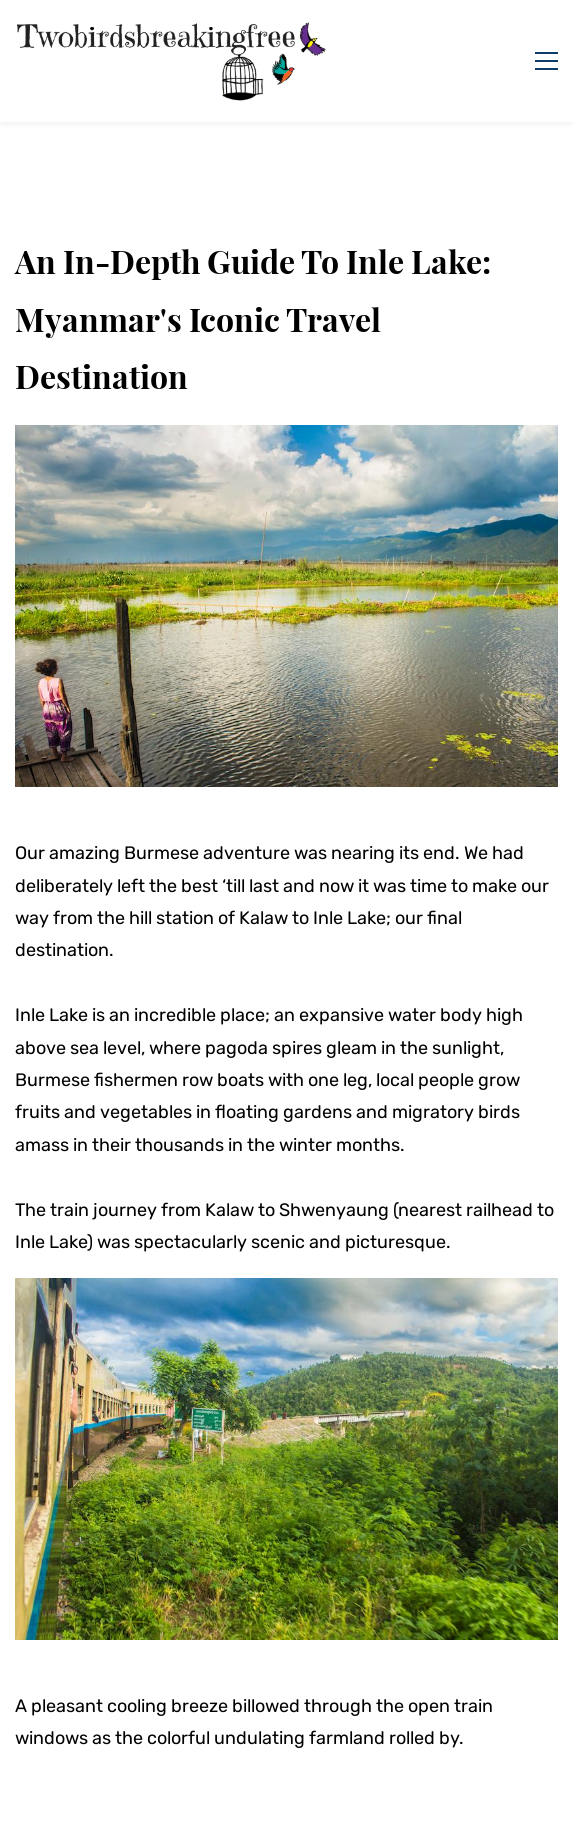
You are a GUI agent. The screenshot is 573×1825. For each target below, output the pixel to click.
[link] (286, 441)
